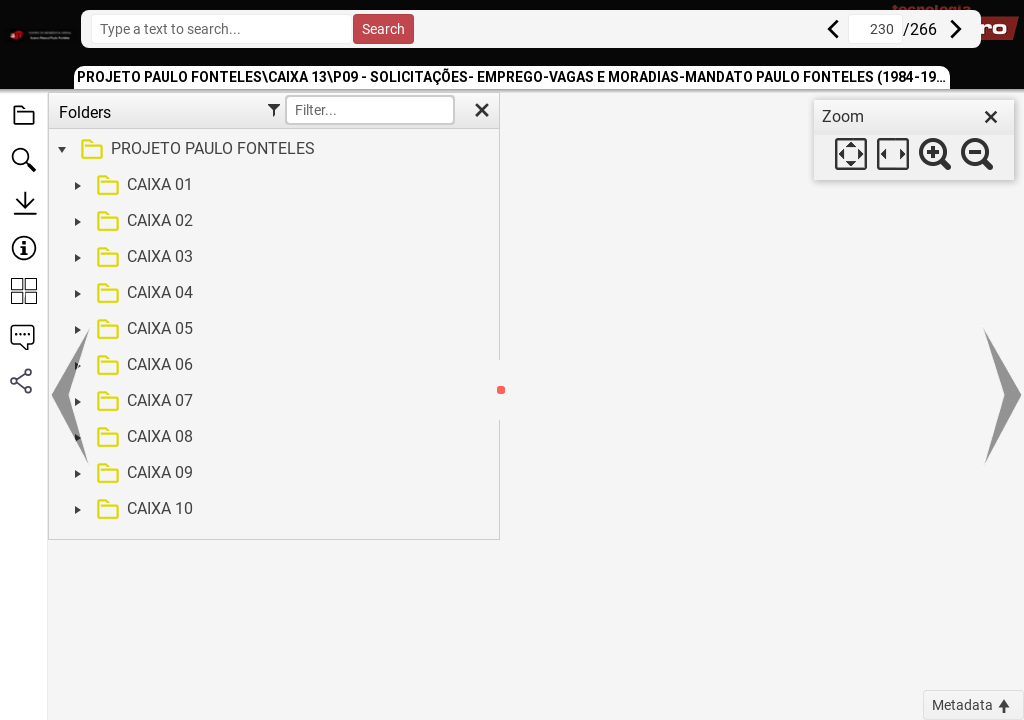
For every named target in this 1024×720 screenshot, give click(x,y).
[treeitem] (271, 150)
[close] (991, 117)
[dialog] (914, 140)
